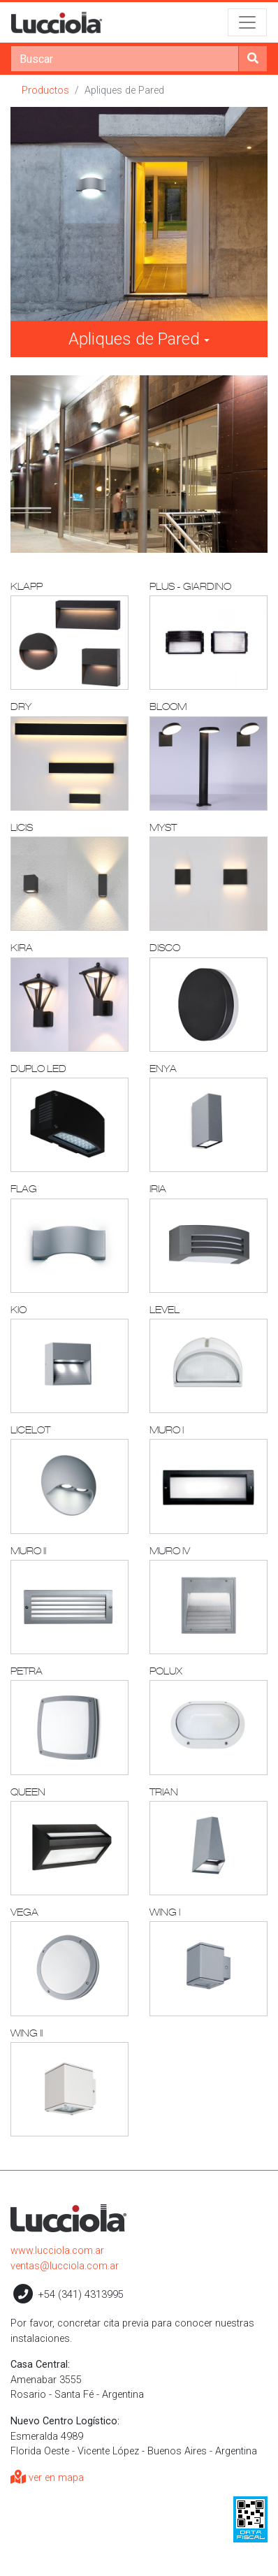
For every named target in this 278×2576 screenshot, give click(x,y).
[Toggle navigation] (247, 22)
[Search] (124, 58)
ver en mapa (47, 2478)
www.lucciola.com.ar (57, 2251)
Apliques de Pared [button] (134, 339)
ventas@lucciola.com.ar (64, 2266)
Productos (45, 90)
